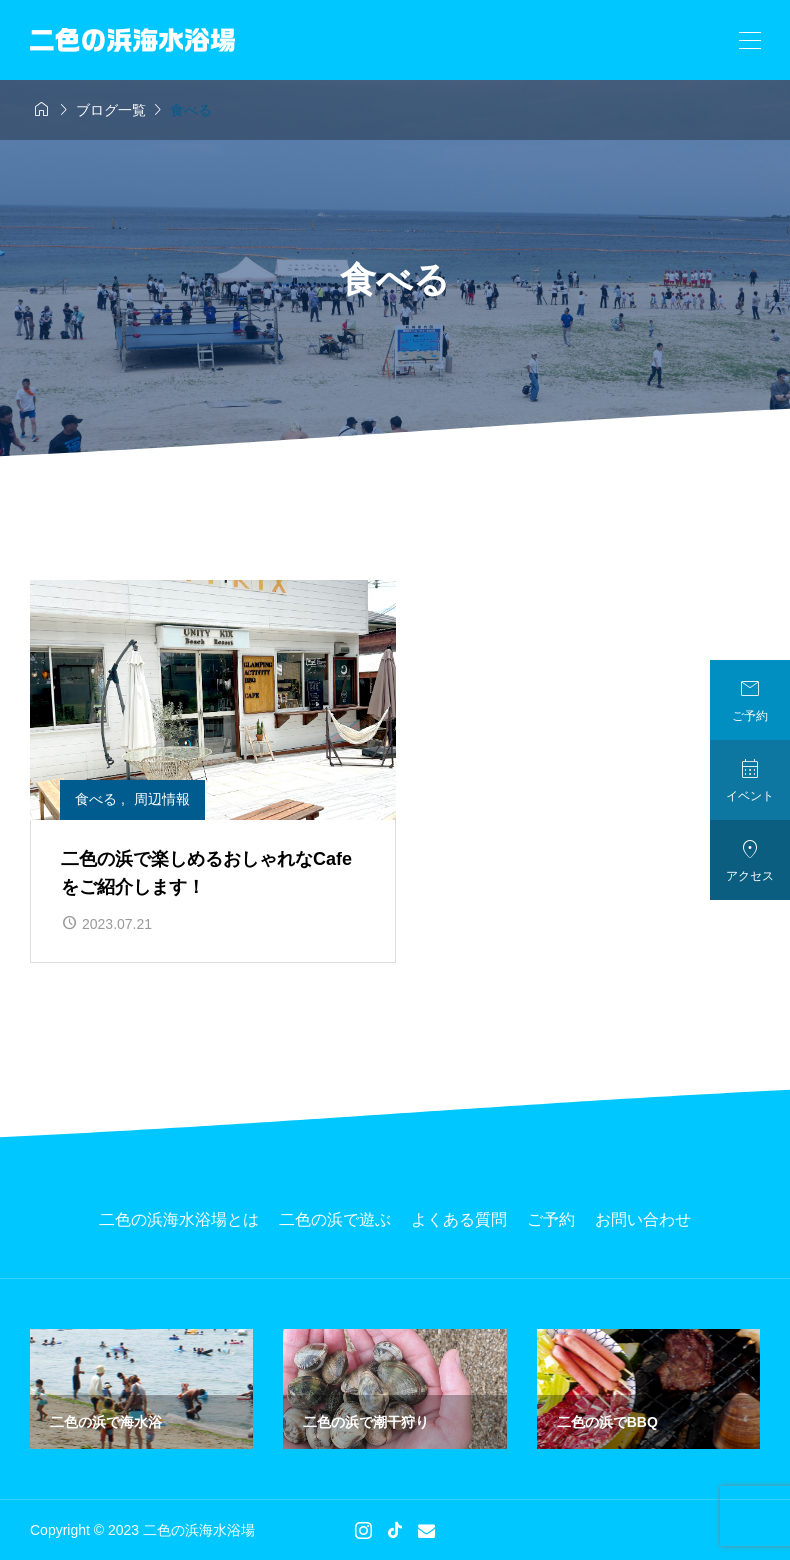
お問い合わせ (643, 1219)
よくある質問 (459, 1219)
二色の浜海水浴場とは (179, 1219)
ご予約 (551, 1219)
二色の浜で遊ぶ (335, 1219)
